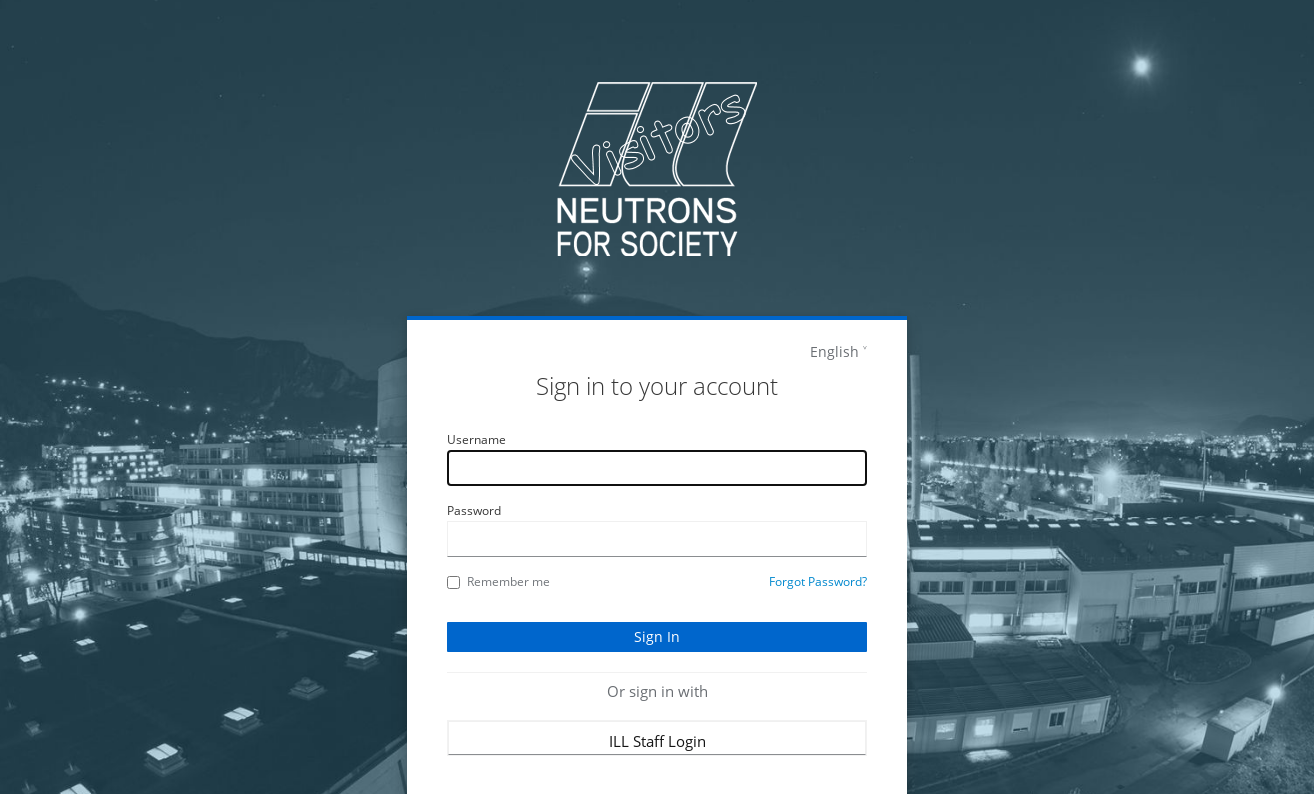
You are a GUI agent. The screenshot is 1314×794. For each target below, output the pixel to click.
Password (474, 510)
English (834, 351)
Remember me (498, 581)
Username (476, 439)
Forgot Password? (818, 581)
